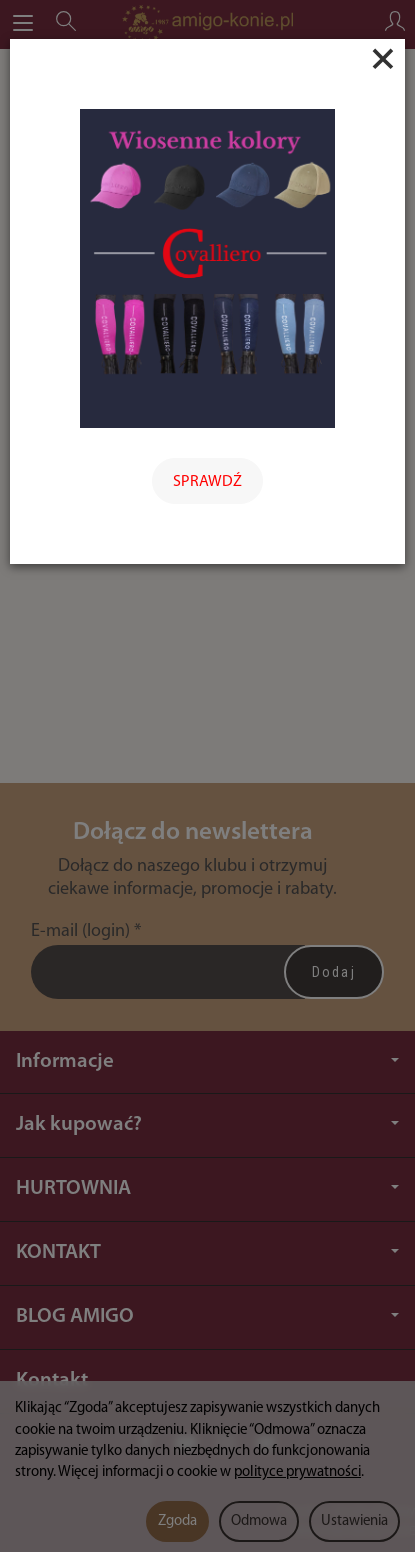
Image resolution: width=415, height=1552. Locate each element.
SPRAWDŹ (207, 482)
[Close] (383, 59)
